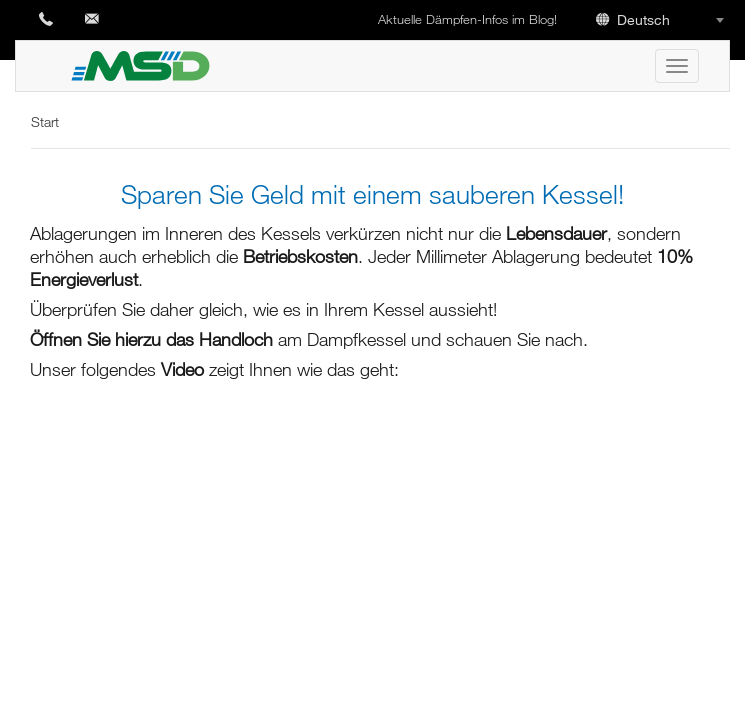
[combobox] (663, 19)
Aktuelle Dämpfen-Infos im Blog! (469, 19)
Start (45, 121)
